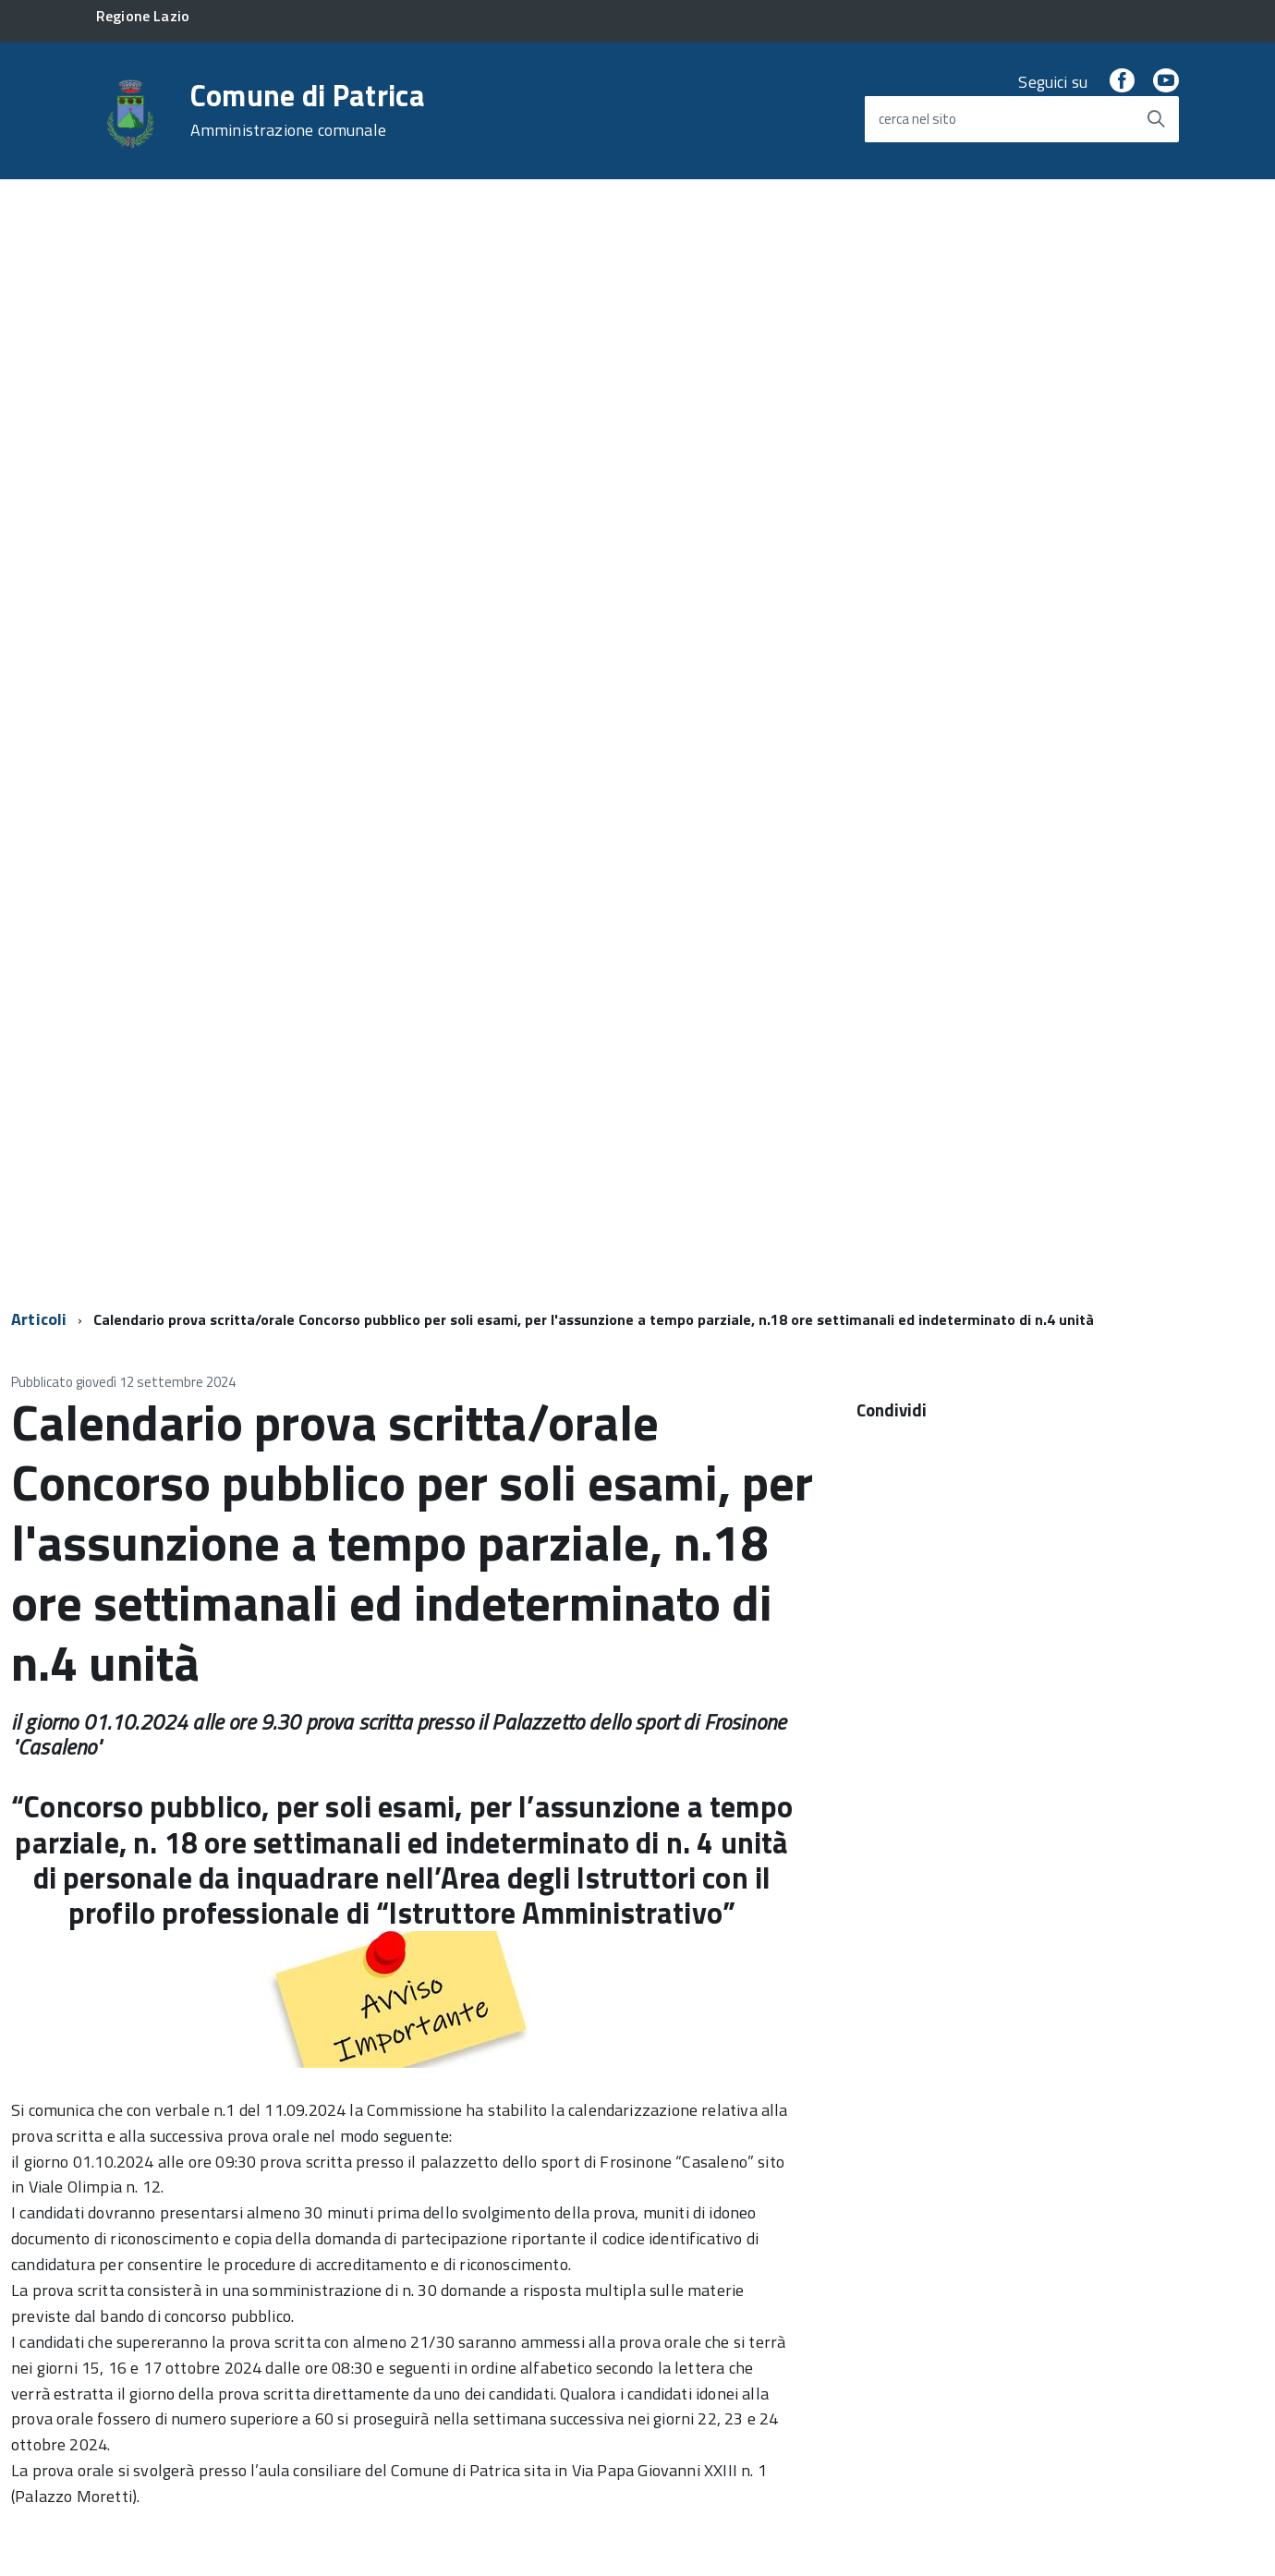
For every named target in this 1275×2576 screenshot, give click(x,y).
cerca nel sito (917, 119)
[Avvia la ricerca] (1156, 119)
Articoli (39, 1318)
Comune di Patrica (307, 110)
